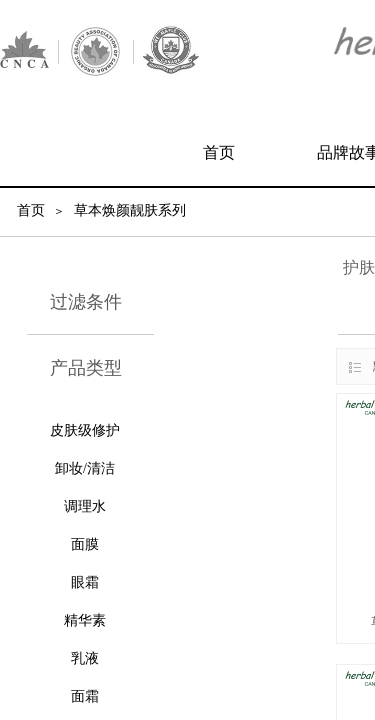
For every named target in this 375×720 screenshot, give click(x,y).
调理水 (85, 506)
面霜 (85, 696)
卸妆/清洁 (85, 468)
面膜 (85, 544)
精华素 (85, 620)
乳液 (85, 658)
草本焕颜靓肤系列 (130, 210)
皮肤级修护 (85, 430)
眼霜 (85, 582)
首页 (219, 152)
